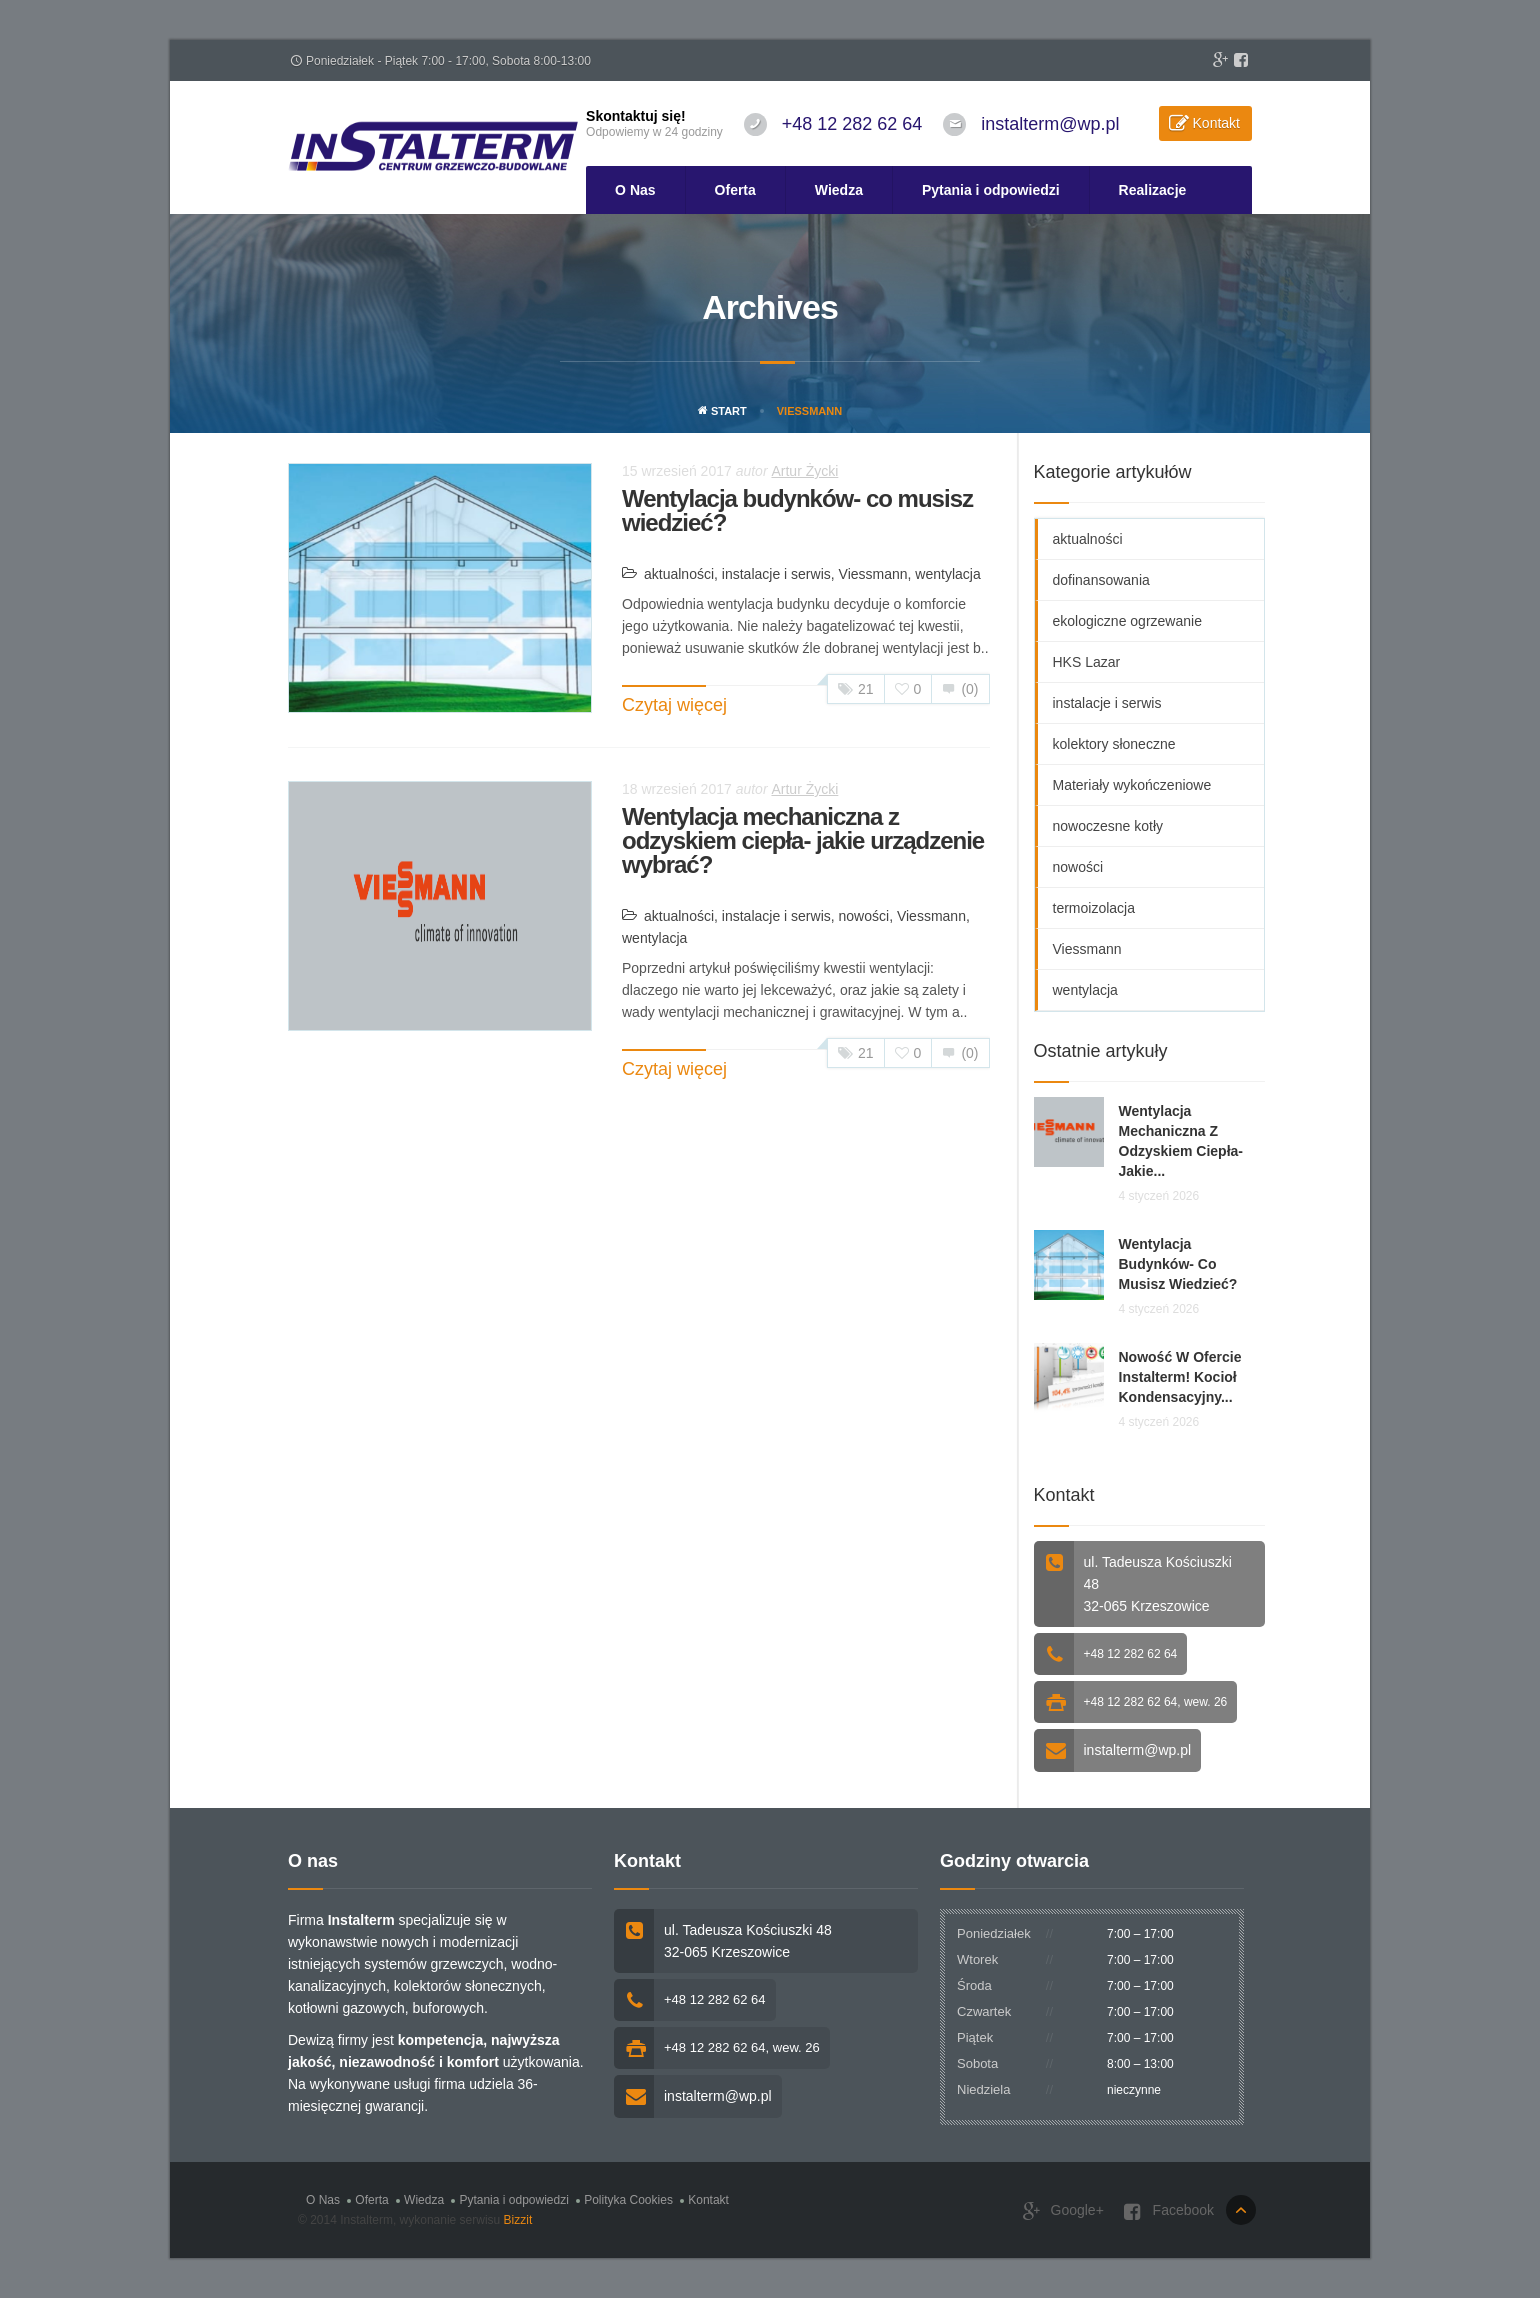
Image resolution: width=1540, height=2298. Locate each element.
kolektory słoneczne (1114, 744)
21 (856, 689)
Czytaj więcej (674, 705)
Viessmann (873, 574)
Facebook (1169, 2211)
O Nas (635, 190)
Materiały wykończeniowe (1132, 785)
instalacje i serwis (776, 574)
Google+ (1063, 2211)
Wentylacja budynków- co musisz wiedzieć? (797, 510)
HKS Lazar (1087, 662)
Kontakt (1216, 123)
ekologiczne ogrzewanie (1127, 621)
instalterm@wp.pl (1050, 124)
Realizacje (1153, 190)
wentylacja (947, 574)
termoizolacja (1094, 908)
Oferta (735, 190)
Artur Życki (804, 471)
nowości (864, 916)
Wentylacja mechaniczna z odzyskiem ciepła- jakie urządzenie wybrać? (803, 840)
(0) (960, 689)
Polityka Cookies (628, 2200)
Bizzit (518, 2220)
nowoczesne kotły (1108, 826)
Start (722, 411)
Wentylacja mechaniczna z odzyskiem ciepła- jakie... (1181, 1141)
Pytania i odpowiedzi (991, 190)
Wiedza (839, 190)
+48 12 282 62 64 (852, 124)
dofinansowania (1101, 580)
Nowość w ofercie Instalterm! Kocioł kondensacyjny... (1180, 1377)
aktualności (679, 574)
